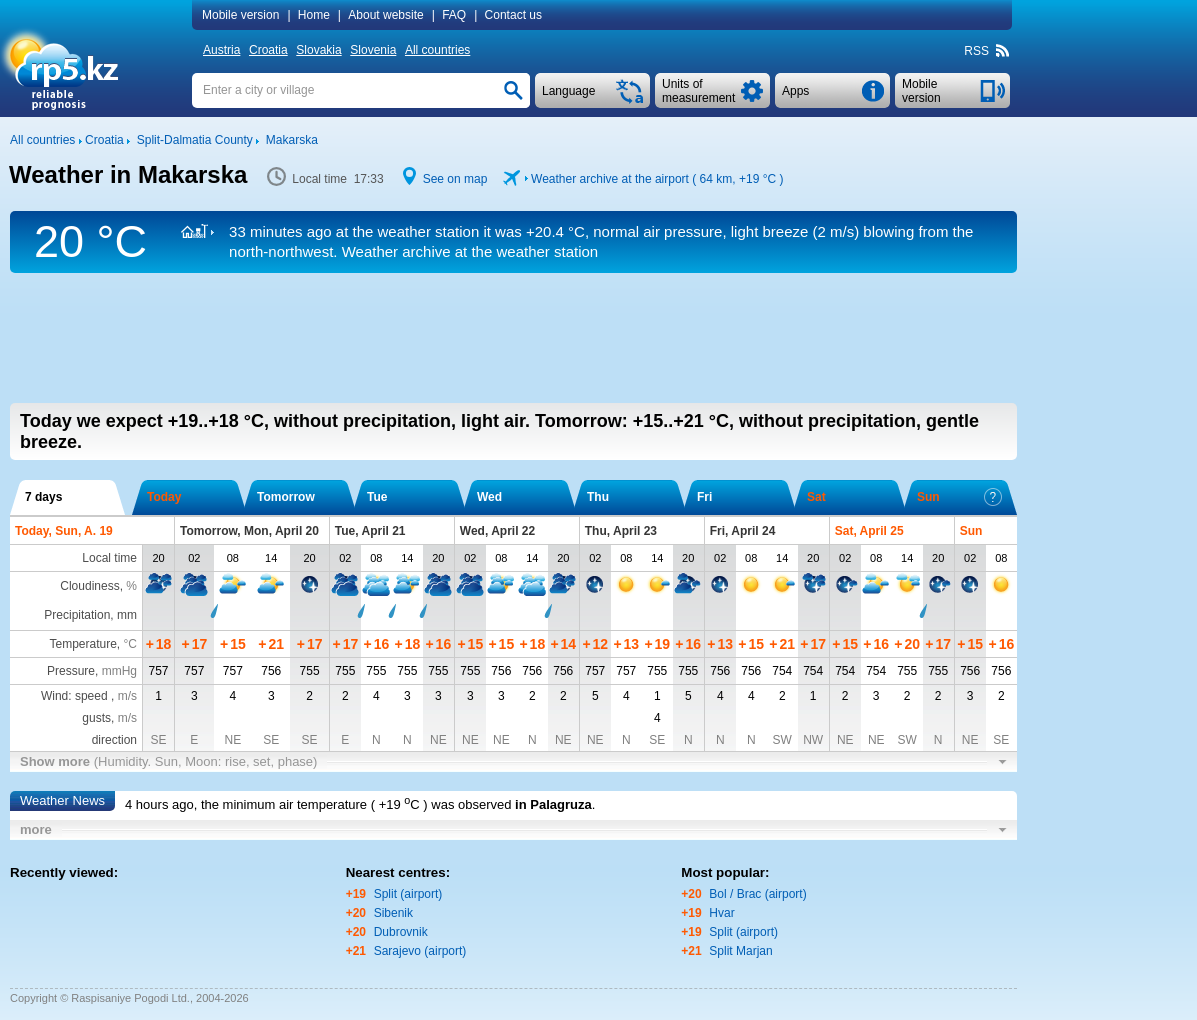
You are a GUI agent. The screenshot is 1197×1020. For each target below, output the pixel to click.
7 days (43, 497)
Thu (598, 497)
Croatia (268, 50)
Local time (109, 558)
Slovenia (373, 50)
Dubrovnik (401, 932)
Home (314, 15)
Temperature (82, 644)
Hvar (721, 913)
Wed (489, 497)
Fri (704, 497)
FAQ (454, 15)
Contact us (513, 15)
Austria (221, 50)
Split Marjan (740, 951)
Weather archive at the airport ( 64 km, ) (657, 179)
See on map (455, 179)
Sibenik (393, 913)
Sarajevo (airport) (420, 951)
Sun (959, 497)
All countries (437, 50)
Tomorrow (286, 497)
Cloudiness (89, 586)
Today (164, 497)
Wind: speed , (89, 696)
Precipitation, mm (90, 615)
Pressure (71, 671)
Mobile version (240, 15)
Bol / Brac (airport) (757, 894)
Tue (377, 497)
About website (385, 15)
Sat (816, 497)
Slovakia (318, 50)
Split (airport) (408, 894)
